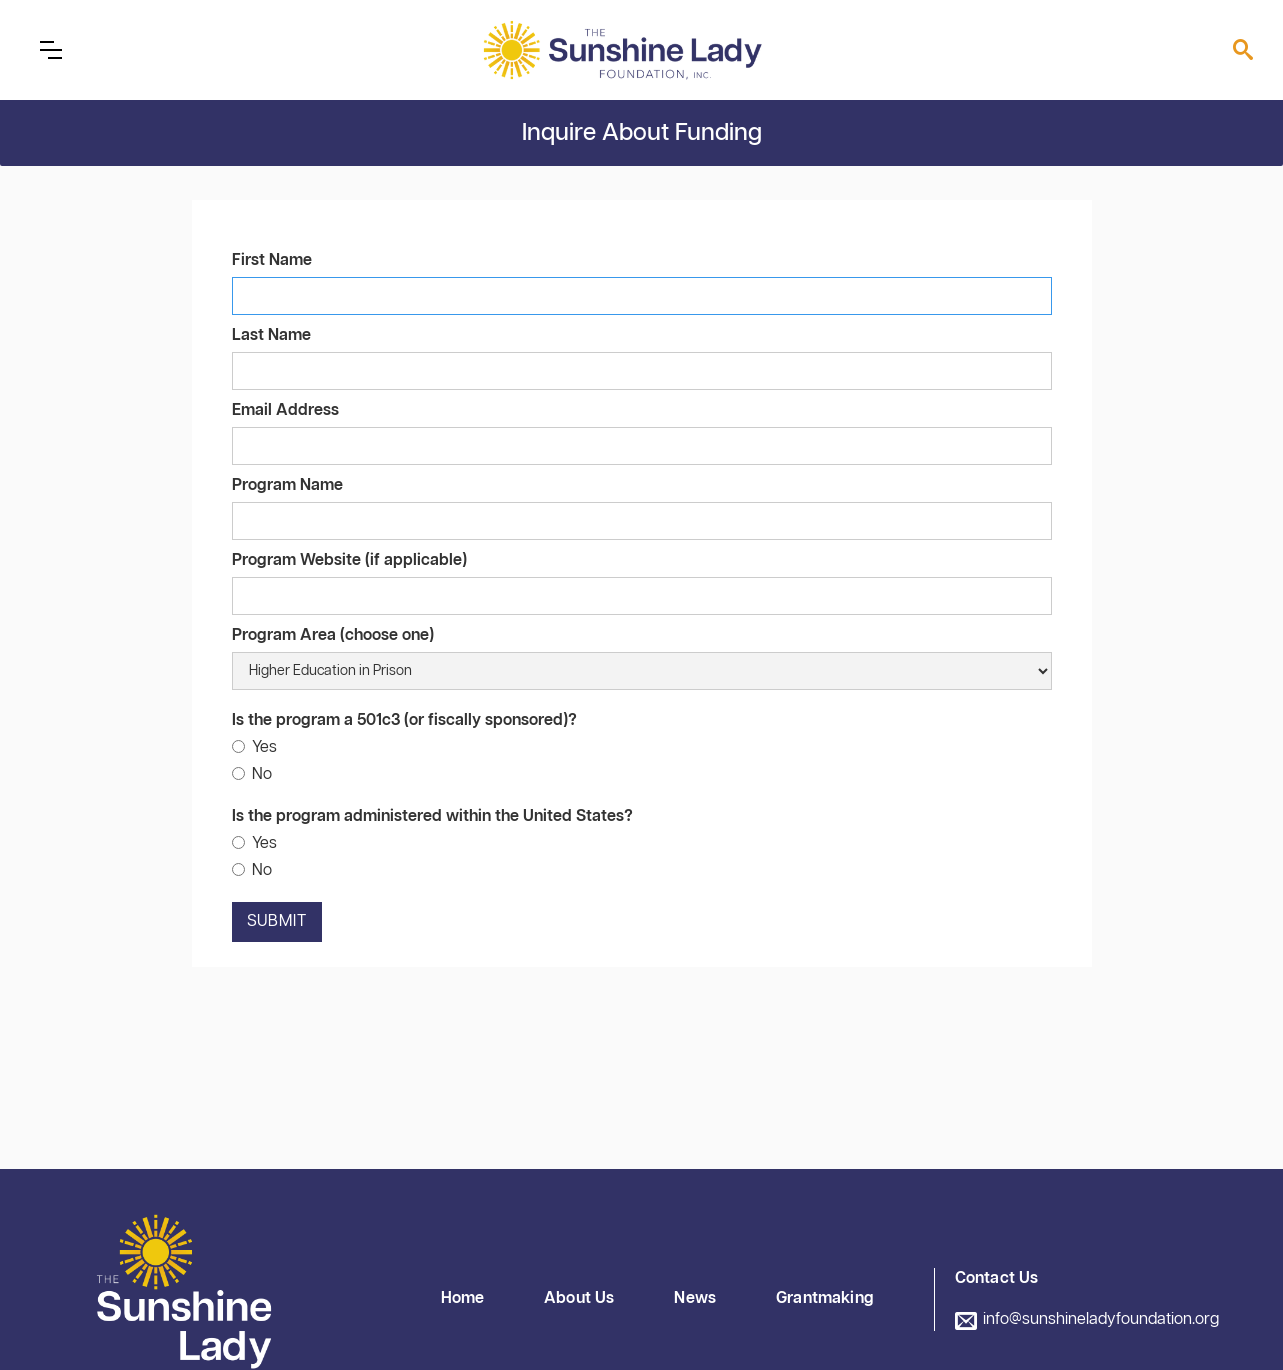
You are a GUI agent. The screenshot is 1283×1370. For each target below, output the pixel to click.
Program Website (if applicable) (349, 560)
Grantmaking (825, 1298)
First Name (272, 260)
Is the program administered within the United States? (432, 816)
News (695, 1298)
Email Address (285, 410)
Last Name (271, 335)
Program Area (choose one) (333, 635)
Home (463, 1298)
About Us (579, 1298)
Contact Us (997, 1278)
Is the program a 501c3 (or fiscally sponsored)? (404, 720)
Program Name (287, 485)
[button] (51, 50)
